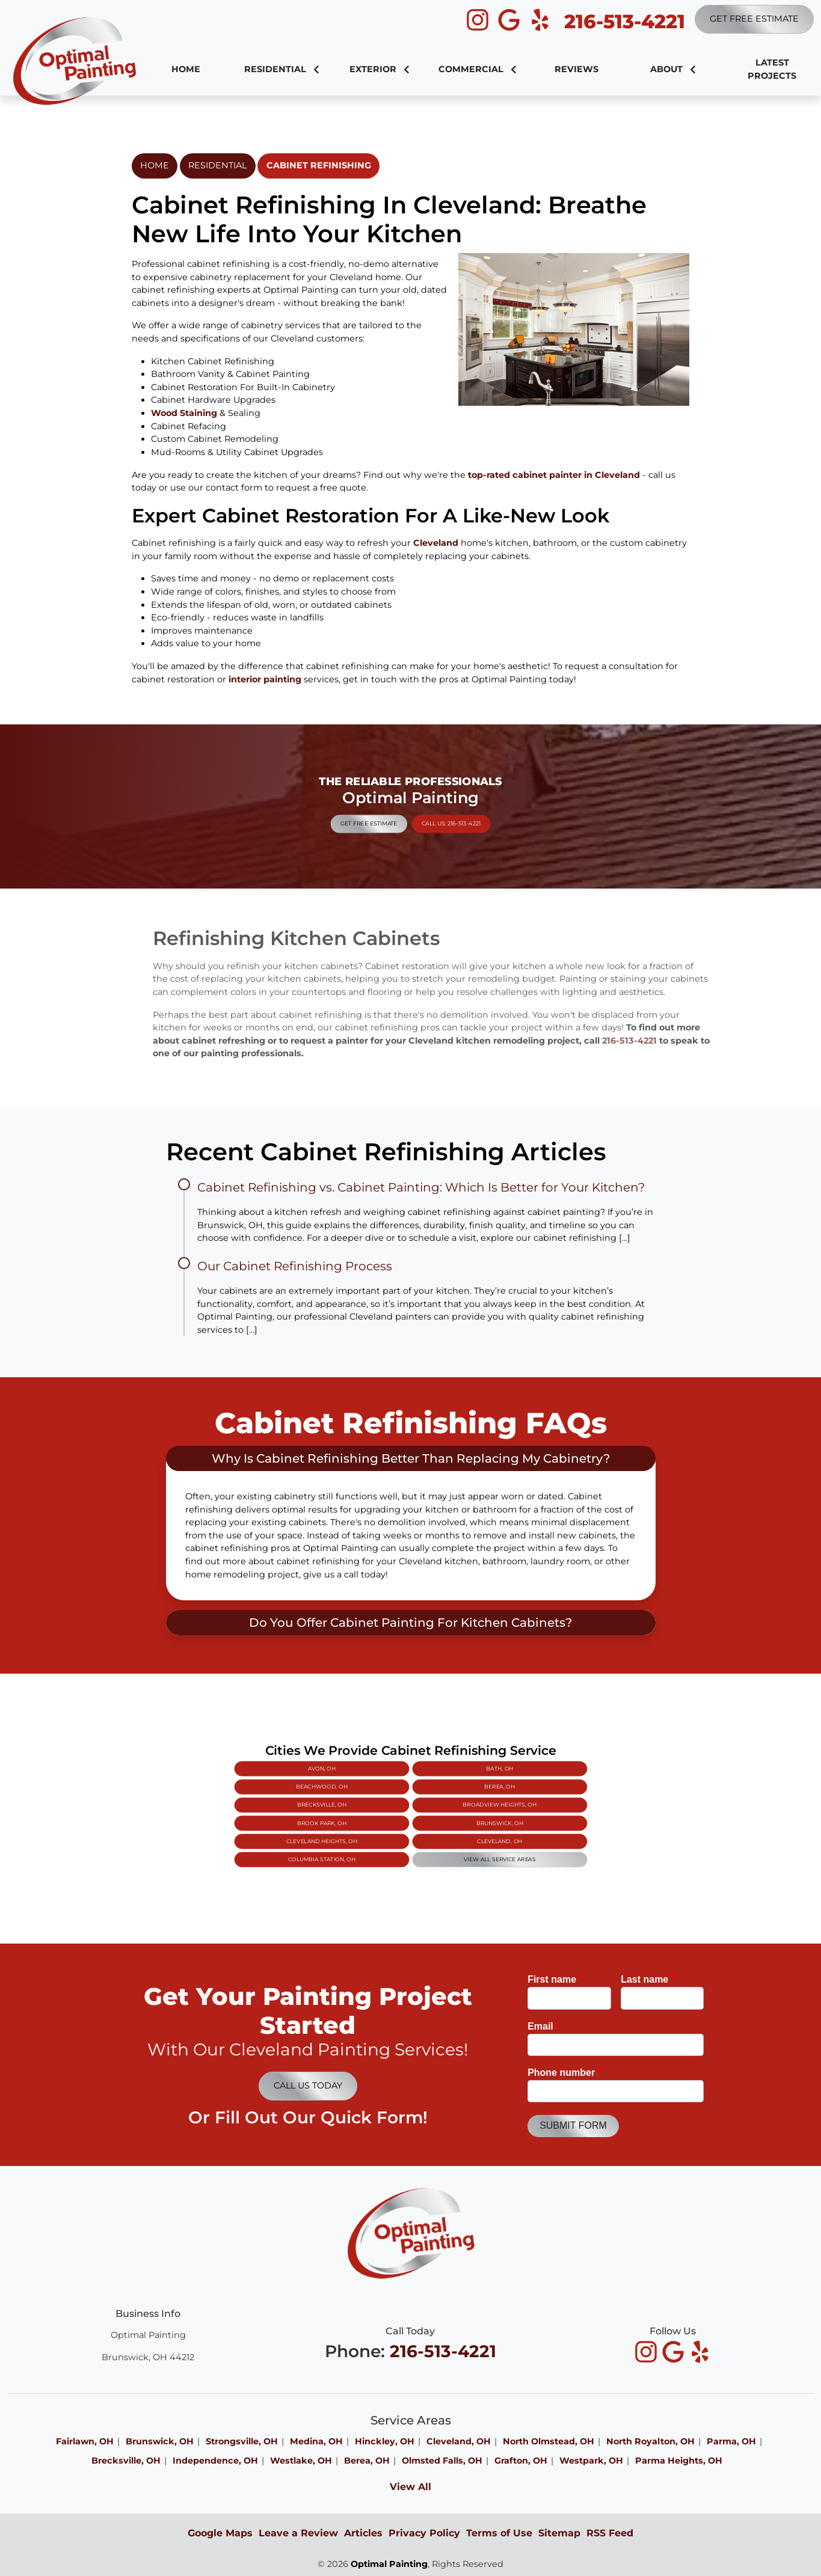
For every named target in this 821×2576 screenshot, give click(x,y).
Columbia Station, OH (387, 1822)
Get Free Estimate (754, 18)
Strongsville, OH (242, 2441)
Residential (217, 165)
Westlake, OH (301, 2460)
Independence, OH (215, 2460)
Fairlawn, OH (85, 2441)
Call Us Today (308, 2085)
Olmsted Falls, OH (442, 2460)
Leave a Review (298, 2533)
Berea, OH (433, 1803)
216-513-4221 (624, 21)
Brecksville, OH (387, 1807)
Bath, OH (433, 1798)
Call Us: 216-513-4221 (421, 811)
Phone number (564, 2072)
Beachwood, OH (387, 1803)
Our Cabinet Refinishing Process (294, 1266)
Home (154, 165)
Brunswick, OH (434, 1812)
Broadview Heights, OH (433, 1807)
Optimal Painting (389, 2564)
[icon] (478, 20)
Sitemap (559, 2533)
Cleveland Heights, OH (387, 1817)
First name (555, 1979)
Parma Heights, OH (678, 2460)
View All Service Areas (433, 1822)
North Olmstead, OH (548, 2441)
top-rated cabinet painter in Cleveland (554, 475)
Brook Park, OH (387, 1812)
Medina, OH (316, 2441)
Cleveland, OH (434, 1817)
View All (410, 2486)
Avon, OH (387, 1798)
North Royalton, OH (650, 2441)
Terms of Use (499, 2533)
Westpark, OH (591, 2460)
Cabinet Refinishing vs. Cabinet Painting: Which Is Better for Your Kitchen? (421, 1187)
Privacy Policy (424, 2533)
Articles (363, 2533)
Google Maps (220, 2533)
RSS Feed (609, 2533)
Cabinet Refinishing (318, 165)
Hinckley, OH (384, 2441)
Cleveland (435, 542)
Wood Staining (184, 413)
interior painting (265, 679)
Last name (648, 1979)
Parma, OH (731, 2441)
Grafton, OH (520, 2460)
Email (543, 2026)
